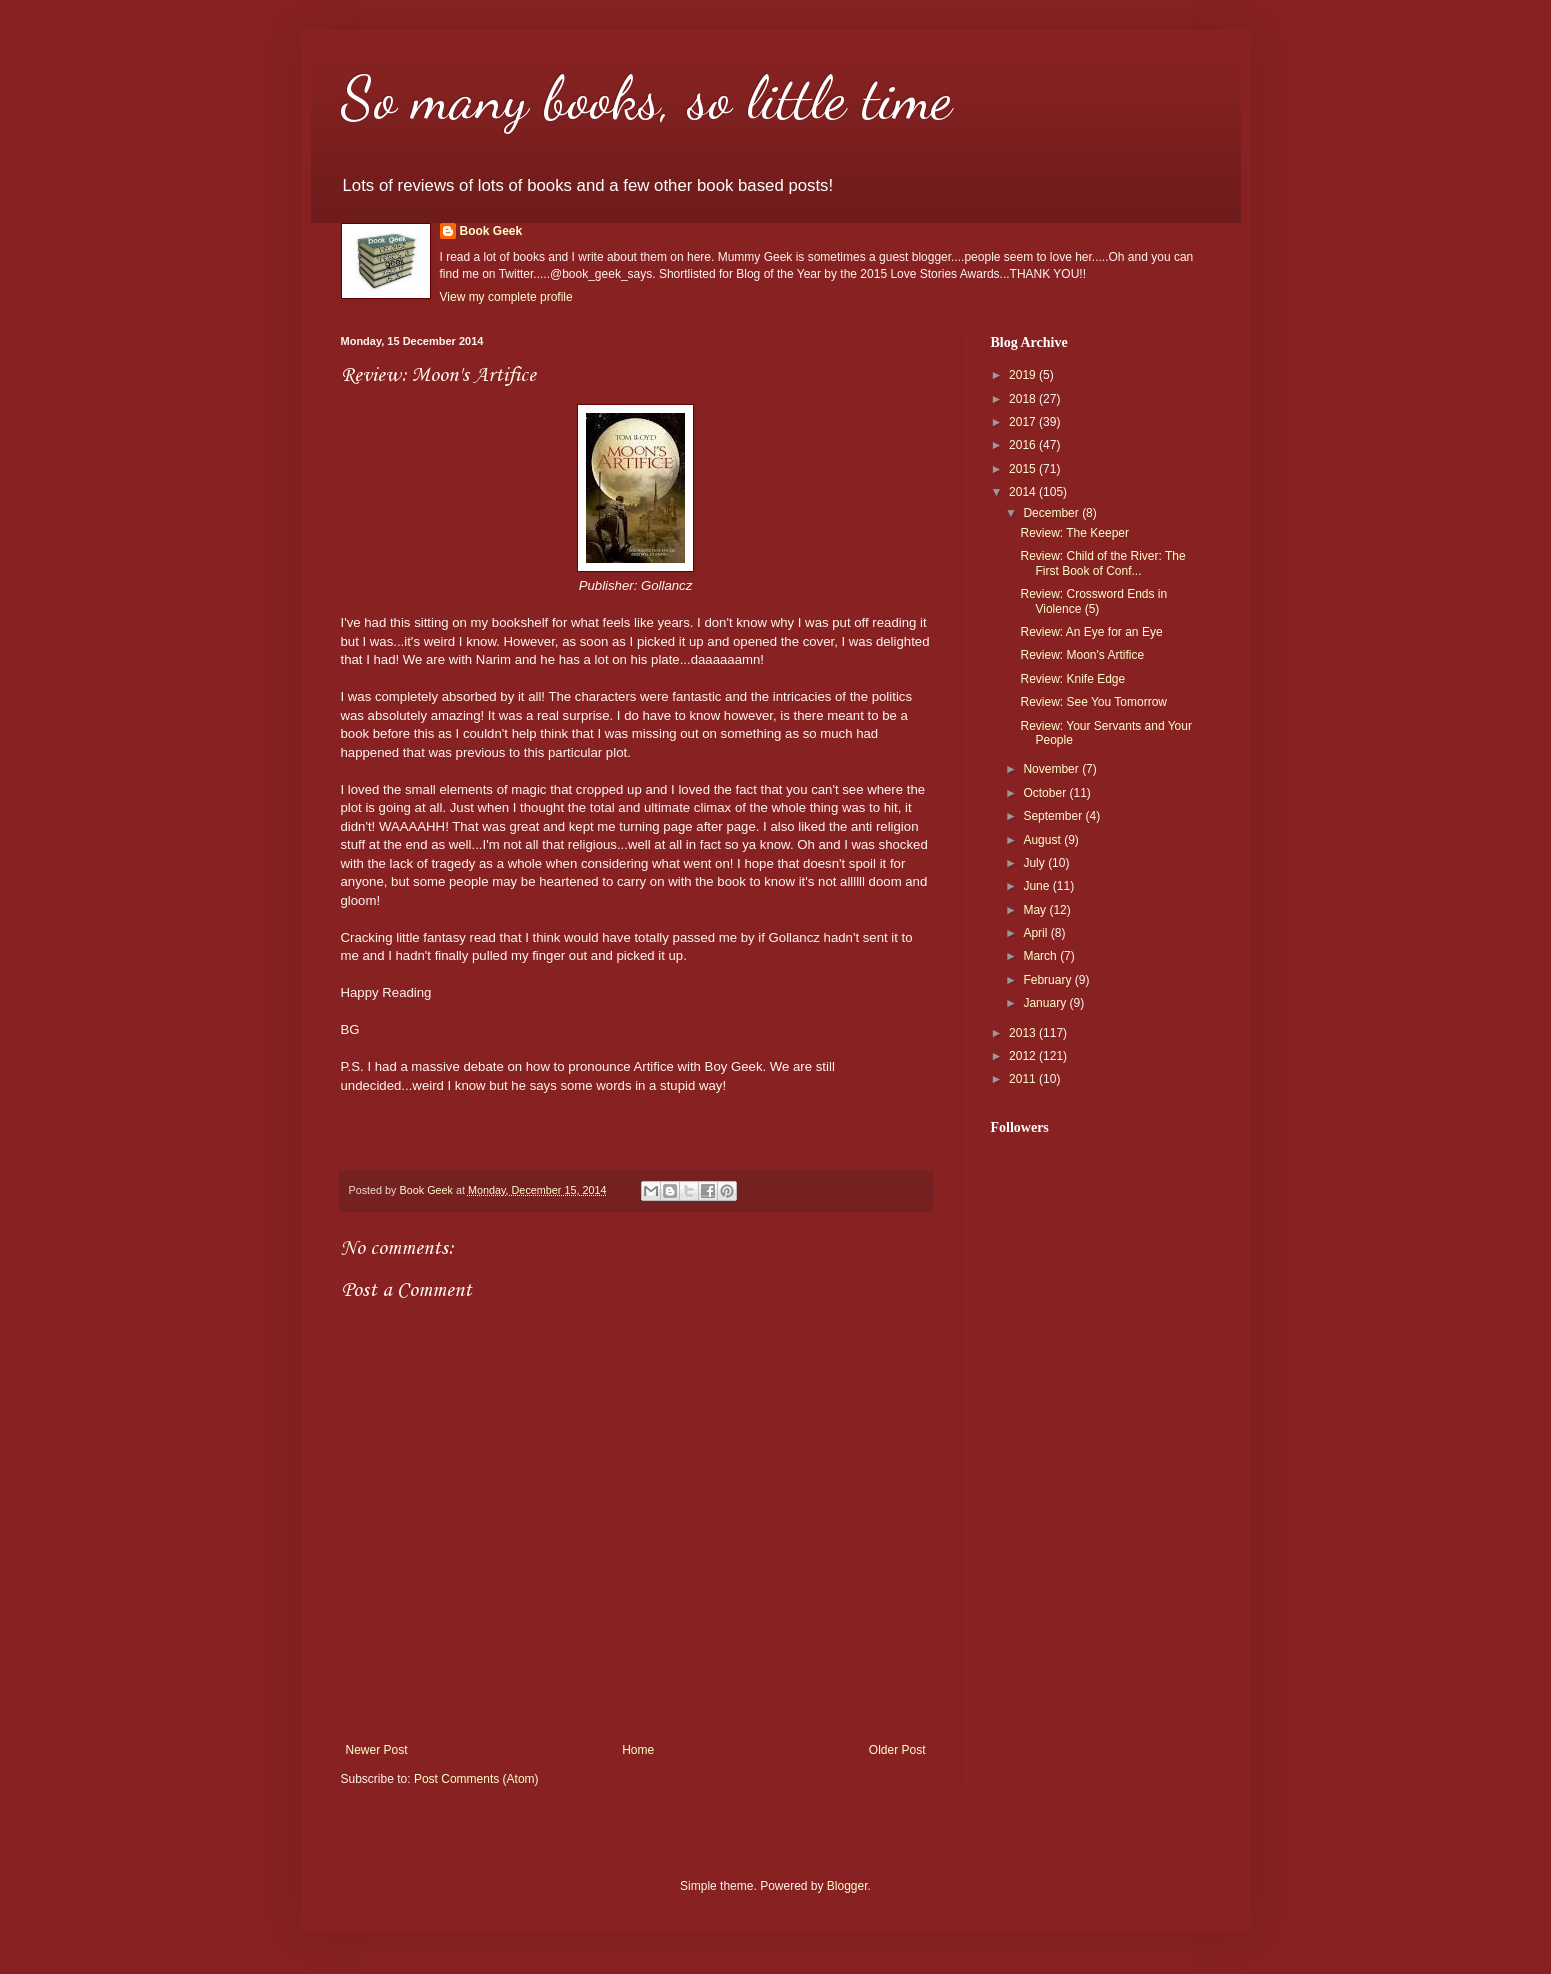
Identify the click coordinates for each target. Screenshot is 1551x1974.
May (1036, 910)
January (1046, 1003)
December (1052, 513)
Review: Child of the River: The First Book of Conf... (1102, 563)
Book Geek (491, 231)
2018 (1024, 399)
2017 (1024, 422)
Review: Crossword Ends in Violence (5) (1093, 601)
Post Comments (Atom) (476, 1779)
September (1054, 816)
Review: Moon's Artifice (1082, 655)
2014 (1024, 492)
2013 (1024, 1033)
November (1052, 769)
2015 (1024, 469)
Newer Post (377, 1750)
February (1048, 980)
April (1036, 933)
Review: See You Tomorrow (1093, 702)
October (1046, 793)
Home (638, 1750)
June (1037, 886)
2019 (1024, 375)
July (1035, 863)
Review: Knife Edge (1072, 679)
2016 (1024, 445)
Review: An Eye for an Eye (1091, 632)
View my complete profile (506, 297)
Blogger (847, 1886)
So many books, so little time (646, 98)
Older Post (897, 1750)
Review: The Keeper (1074, 533)
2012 (1024, 1056)
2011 (1024, 1079)
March (1041, 956)
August (1043, 840)
